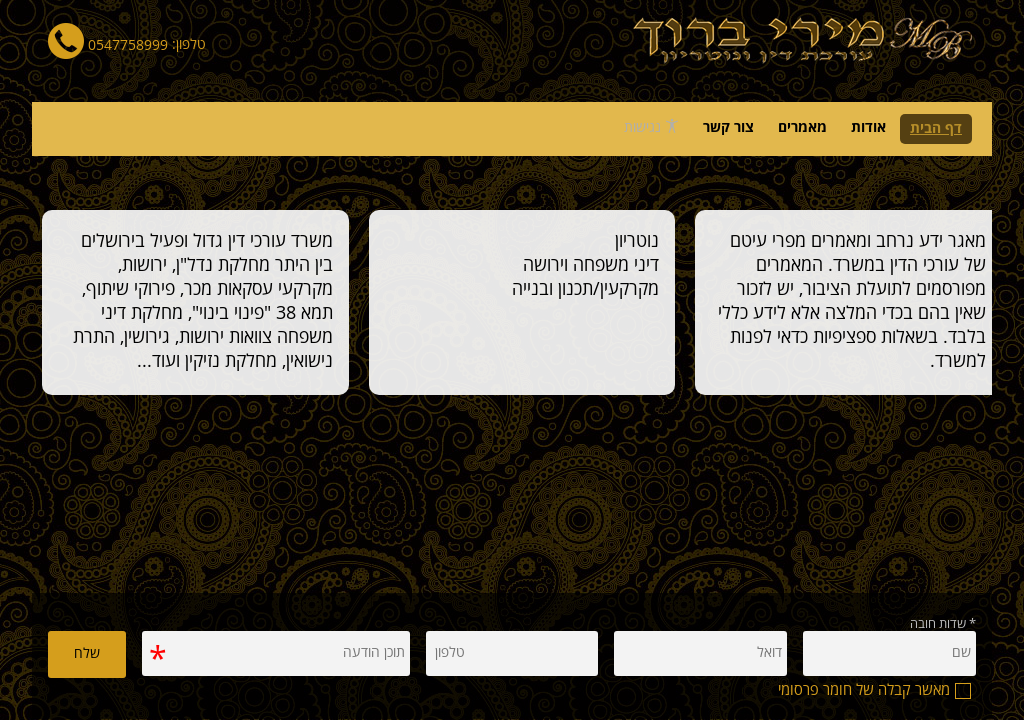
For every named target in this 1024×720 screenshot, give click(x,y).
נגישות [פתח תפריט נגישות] (651, 127)
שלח (87, 654)
